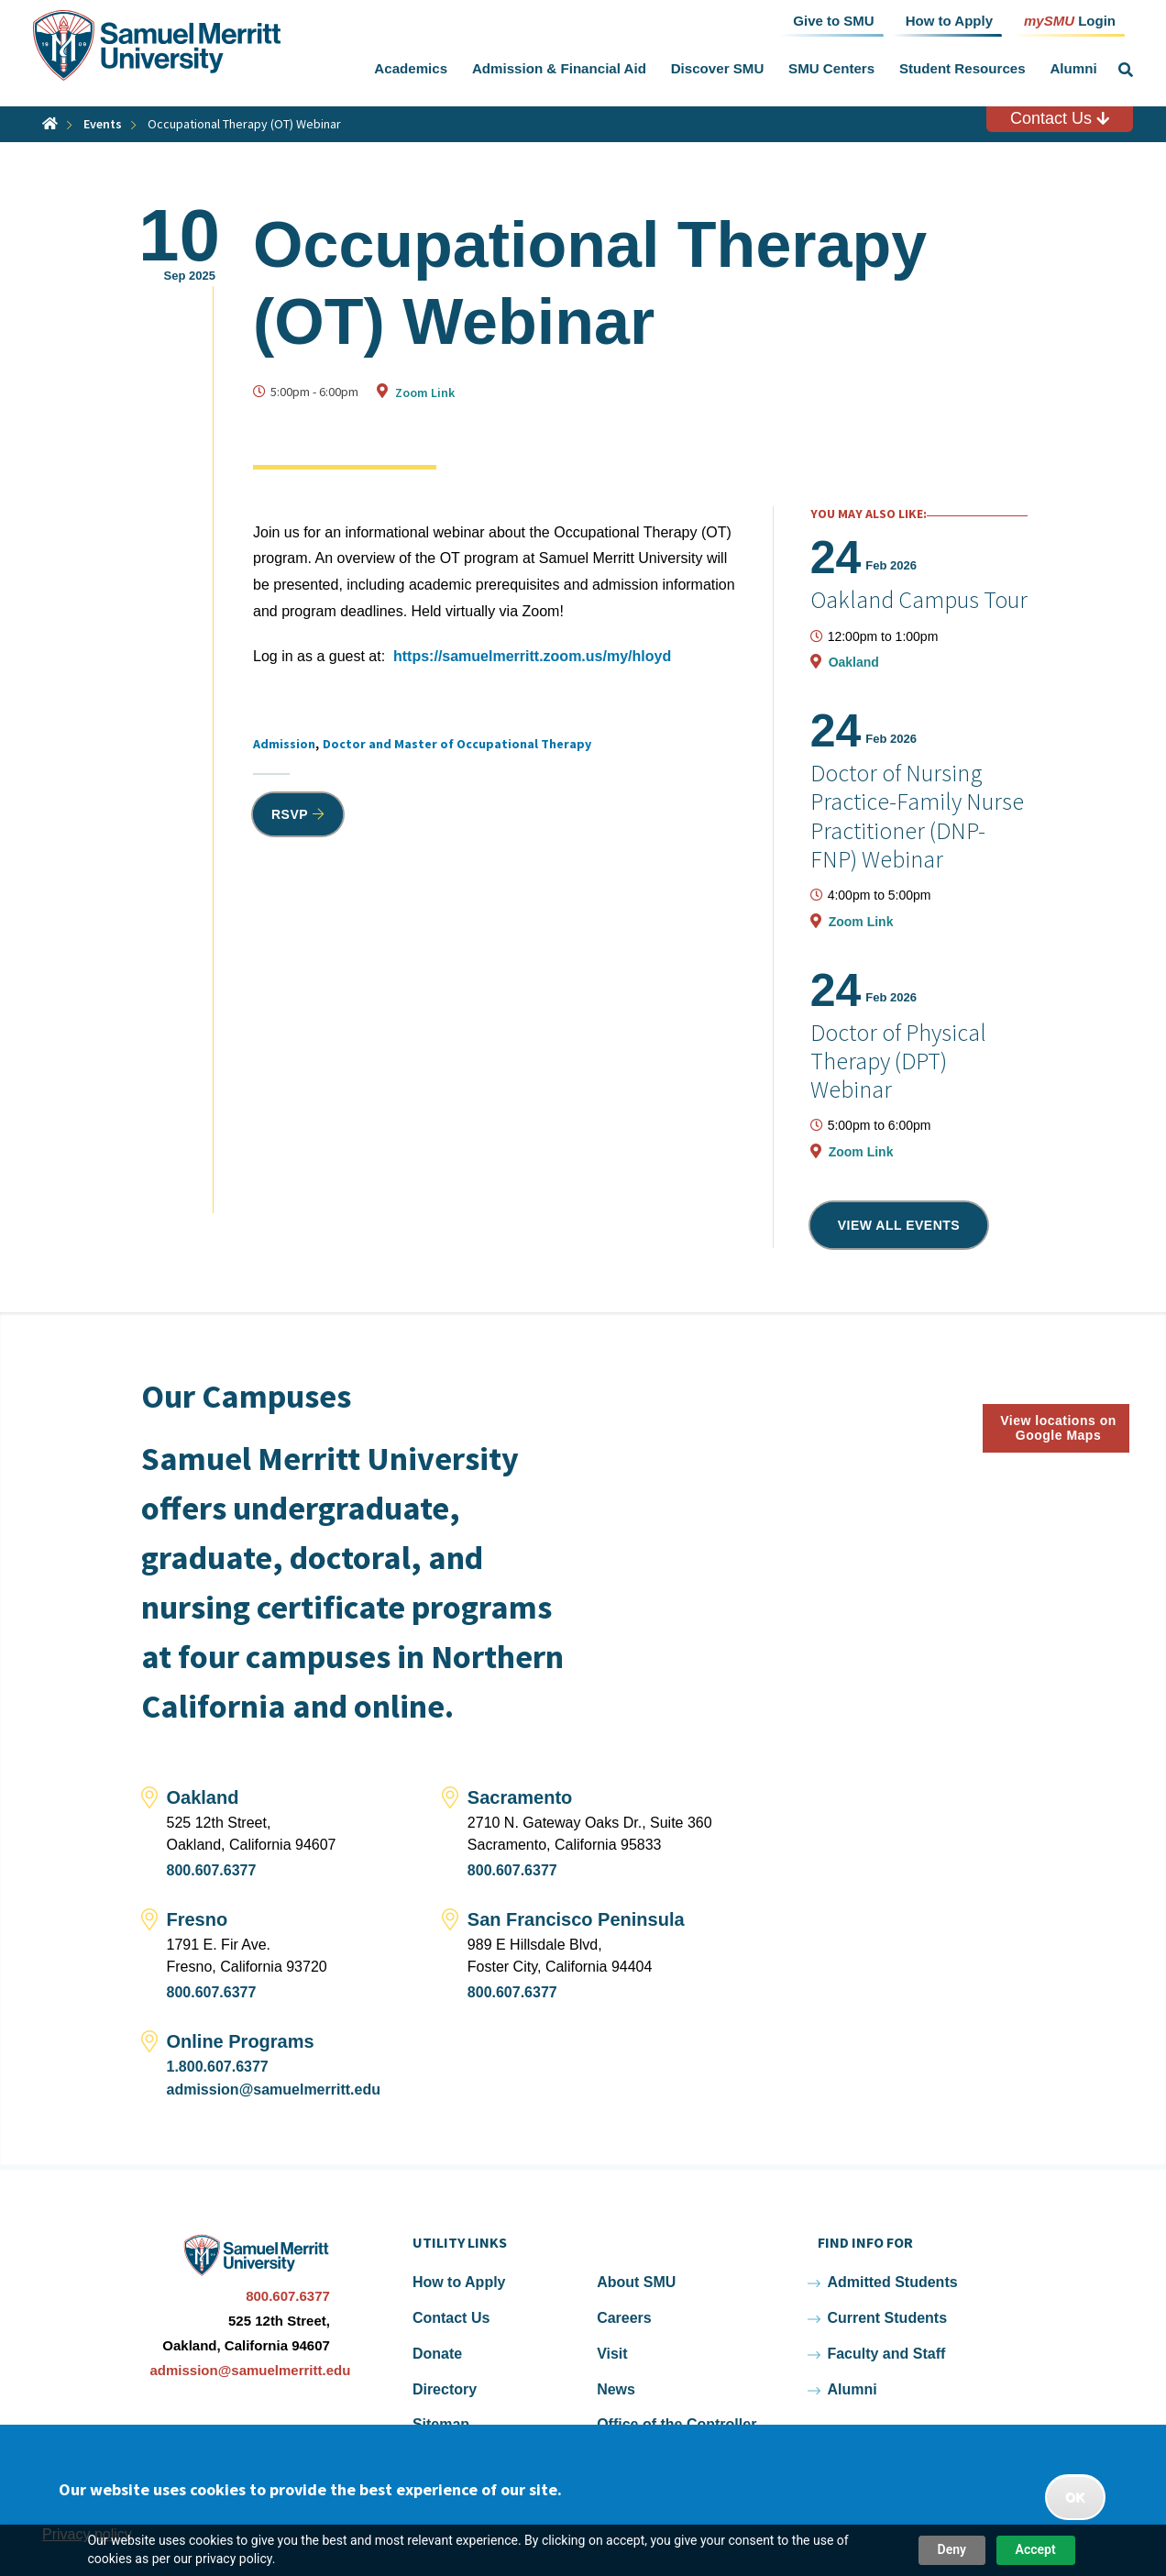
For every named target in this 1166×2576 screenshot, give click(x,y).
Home (50, 123)
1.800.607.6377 (218, 2066)
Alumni (1073, 68)
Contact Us (1059, 118)
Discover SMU (717, 68)
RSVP (289, 814)
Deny (952, 2549)
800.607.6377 (212, 1870)
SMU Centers (831, 68)
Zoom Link (425, 392)
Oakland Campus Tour (919, 599)
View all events (899, 1225)
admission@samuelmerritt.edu (273, 2089)
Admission (284, 743)
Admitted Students (892, 2282)
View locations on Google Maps (1058, 1428)
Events (102, 124)
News (616, 2389)
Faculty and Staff (886, 2353)
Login (1070, 20)
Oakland (854, 662)
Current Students (887, 2318)
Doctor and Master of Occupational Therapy (457, 743)
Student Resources (962, 68)
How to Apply (459, 2282)
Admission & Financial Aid (559, 68)
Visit (612, 2353)
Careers (624, 2318)
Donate (437, 2353)
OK (1075, 2497)
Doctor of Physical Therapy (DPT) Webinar (898, 1060)
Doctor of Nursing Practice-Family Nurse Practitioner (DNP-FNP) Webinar (917, 815)
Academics (410, 68)
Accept (1036, 2549)
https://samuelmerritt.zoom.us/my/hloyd (532, 656)
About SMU (636, 2282)
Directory (444, 2389)
